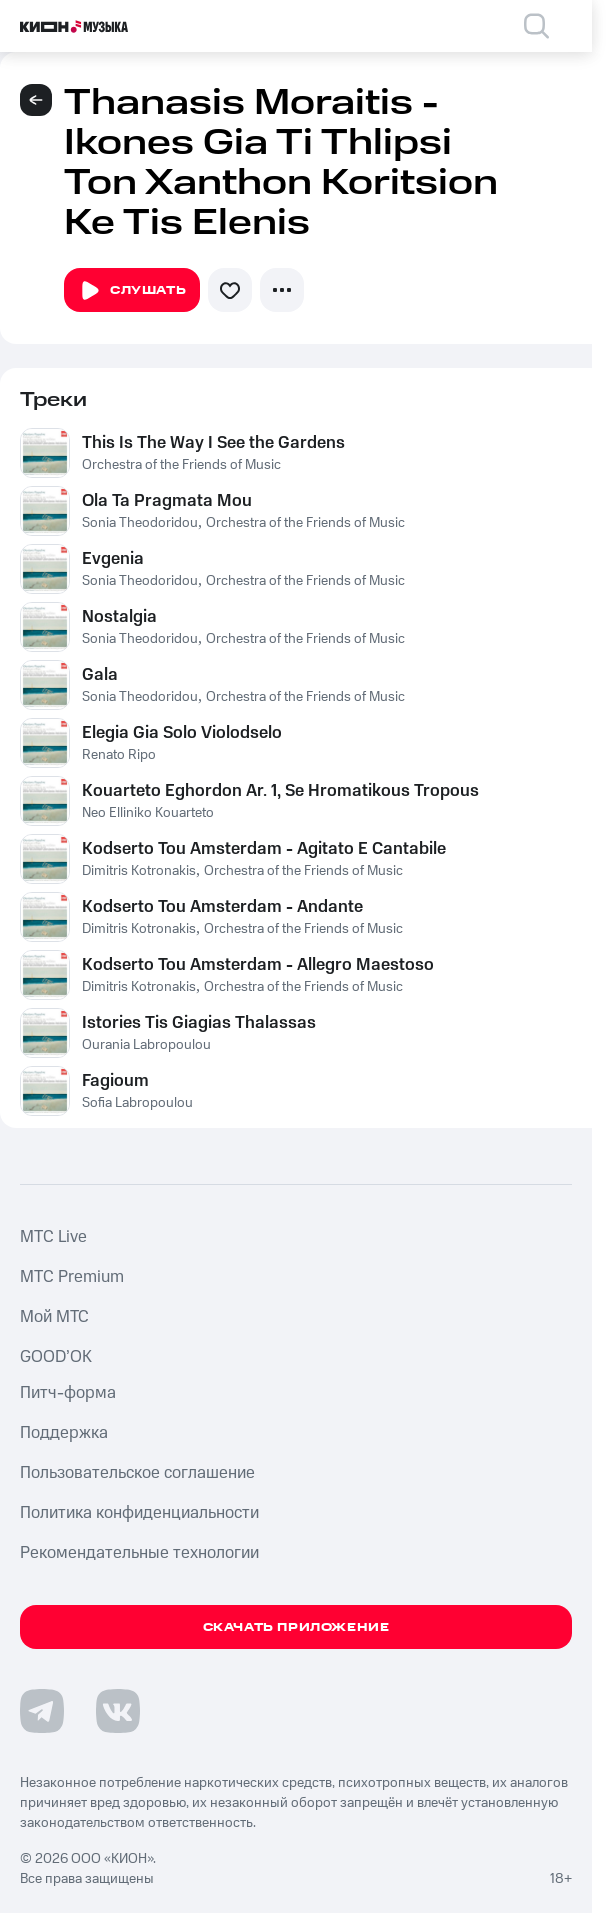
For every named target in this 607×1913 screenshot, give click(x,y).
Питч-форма (68, 1393)
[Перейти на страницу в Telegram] (42, 1711)
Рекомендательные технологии (139, 1553)
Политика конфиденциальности (139, 1513)
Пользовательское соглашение (137, 1473)
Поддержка (64, 1433)
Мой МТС (54, 1317)
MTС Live (53, 1237)
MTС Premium (72, 1277)
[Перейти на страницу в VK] (118, 1711)
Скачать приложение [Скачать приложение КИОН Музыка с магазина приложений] (296, 1627)
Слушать (132, 291)
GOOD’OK (56, 1357)
